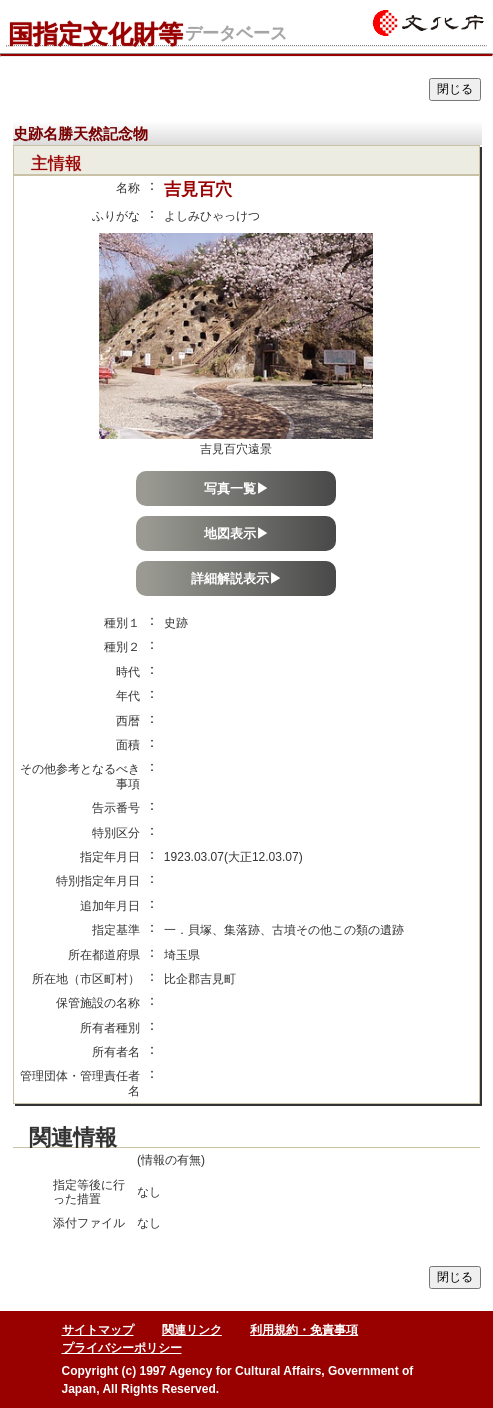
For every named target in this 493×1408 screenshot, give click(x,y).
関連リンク (192, 1330)
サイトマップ (98, 1330)
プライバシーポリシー (122, 1348)
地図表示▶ (236, 533)
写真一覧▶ (236, 488)
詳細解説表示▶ (236, 578)
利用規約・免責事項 (304, 1330)
